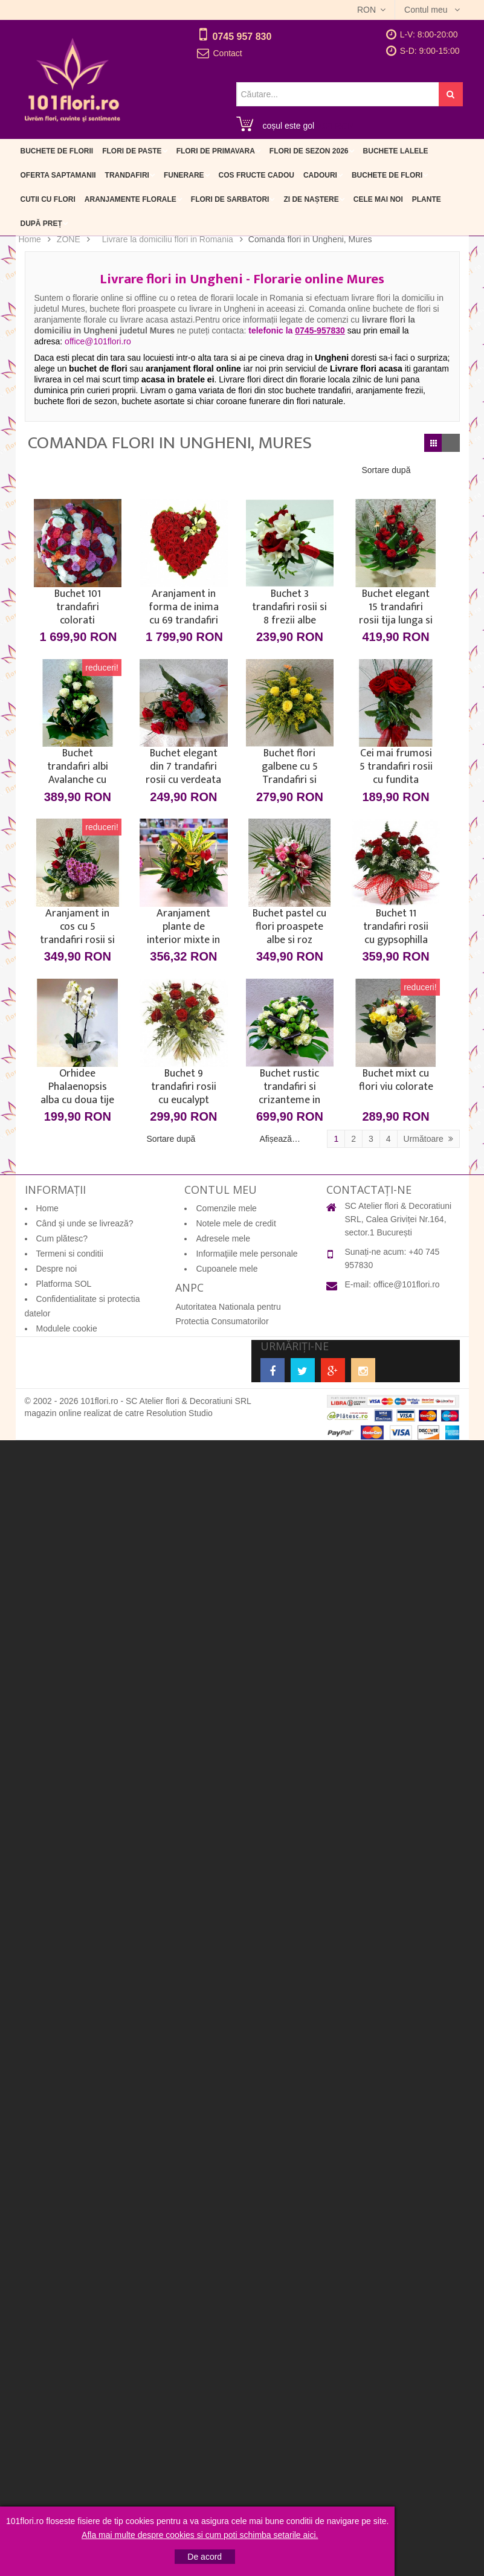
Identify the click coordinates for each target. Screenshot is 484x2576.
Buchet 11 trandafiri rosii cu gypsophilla (395, 927)
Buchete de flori (387, 175)
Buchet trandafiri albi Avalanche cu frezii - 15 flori (78, 767)
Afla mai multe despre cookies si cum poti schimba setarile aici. (200, 2535)
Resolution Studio (179, 1413)
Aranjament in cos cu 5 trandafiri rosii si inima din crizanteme (77, 927)
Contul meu (427, 9)
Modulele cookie (66, 1328)
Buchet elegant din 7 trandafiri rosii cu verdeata (183, 767)
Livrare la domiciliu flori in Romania (167, 239)
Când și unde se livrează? (85, 1223)
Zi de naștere (310, 199)
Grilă (433, 443)
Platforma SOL (64, 1284)
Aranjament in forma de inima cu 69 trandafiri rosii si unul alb (184, 607)
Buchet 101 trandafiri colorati (77, 607)
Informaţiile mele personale (246, 1253)
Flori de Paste (131, 151)
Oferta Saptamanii (58, 175)
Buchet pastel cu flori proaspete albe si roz (289, 927)
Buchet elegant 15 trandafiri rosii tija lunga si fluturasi (396, 607)
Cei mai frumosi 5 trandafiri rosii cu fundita (396, 767)
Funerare (184, 175)
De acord (204, 2557)
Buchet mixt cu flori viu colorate (396, 1081)
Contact (227, 53)
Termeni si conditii (69, 1253)
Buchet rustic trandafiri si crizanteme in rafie (289, 1087)
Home (30, 239)
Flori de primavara (215, 151)
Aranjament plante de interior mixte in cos (183, 927)
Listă (451, 443)
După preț (41, 223)
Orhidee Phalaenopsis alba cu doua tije (77, 1087)
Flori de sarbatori (230, 199)
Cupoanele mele (226, 1269)
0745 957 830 (242, 36)
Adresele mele (223, 1238)
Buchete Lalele (395, 151)
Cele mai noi (378, 199)
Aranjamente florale (130, 199)
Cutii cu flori (48, 199)
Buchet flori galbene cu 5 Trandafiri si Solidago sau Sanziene (289, 767)
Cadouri (320, 175)
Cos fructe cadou (256, 175)
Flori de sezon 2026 (309, 151)
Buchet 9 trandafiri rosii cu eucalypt (183, 1087)
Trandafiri (127, 175)
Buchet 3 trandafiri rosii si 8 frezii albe (289, 607)
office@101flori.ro (406, 1284)
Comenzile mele (226, 1208)
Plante (426, 199)
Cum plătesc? (62, 1238)
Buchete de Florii (57, 151)
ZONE (68, 239)
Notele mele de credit (236, 1223)
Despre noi (56, 1269)
